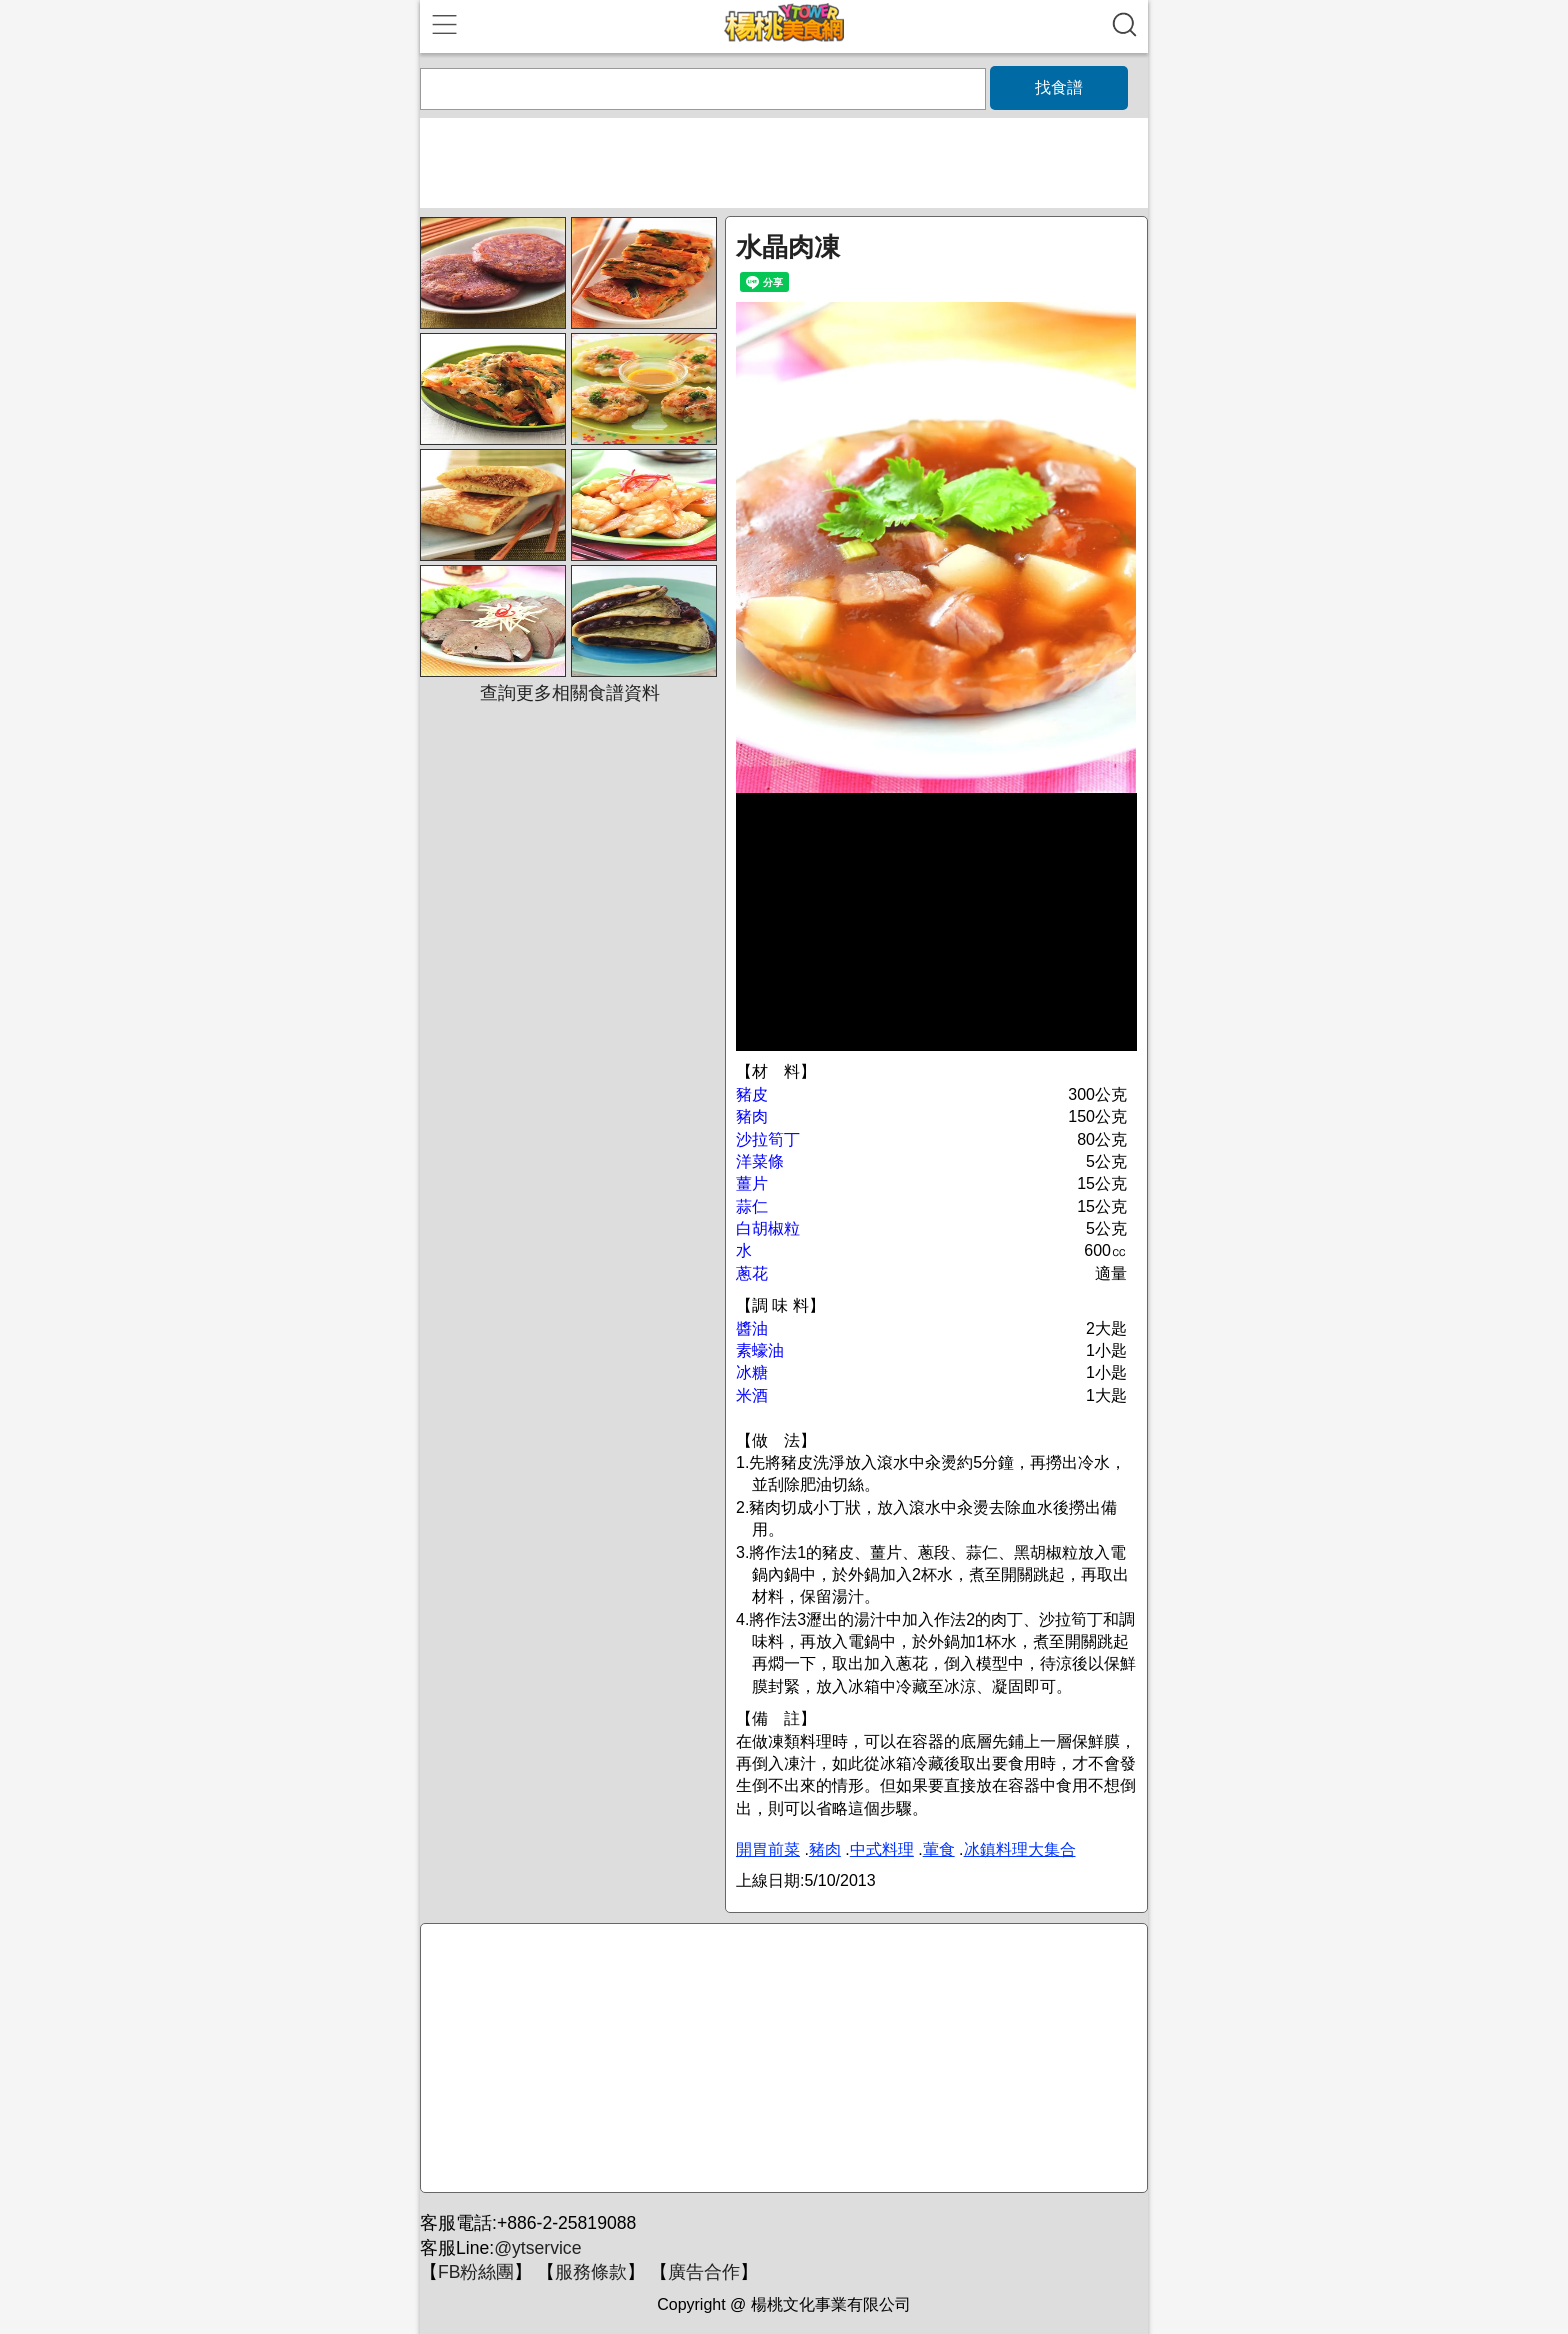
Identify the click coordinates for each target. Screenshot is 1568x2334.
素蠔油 (760, 1350)
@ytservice (537, 2248)
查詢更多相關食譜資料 (570, 693)
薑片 (752, 1183)
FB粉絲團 (476, 2272)
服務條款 (591, 2272)
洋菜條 (760, 1161)
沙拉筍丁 (768, 1139)
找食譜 (1059, 87)
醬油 (752, 1328)
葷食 (939, 1849)
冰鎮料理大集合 (1020, 1849)
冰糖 (752, 1372)
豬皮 (752, 1094)
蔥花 (752, 1273)
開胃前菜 (768, 1849)
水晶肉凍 (788, 247)
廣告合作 (704, 2272)
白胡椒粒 (768, 1228)
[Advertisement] (781, 2059)
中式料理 (882, 1849)
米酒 (752, 1395)
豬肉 (752, 1116)
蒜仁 (752, 1206)
